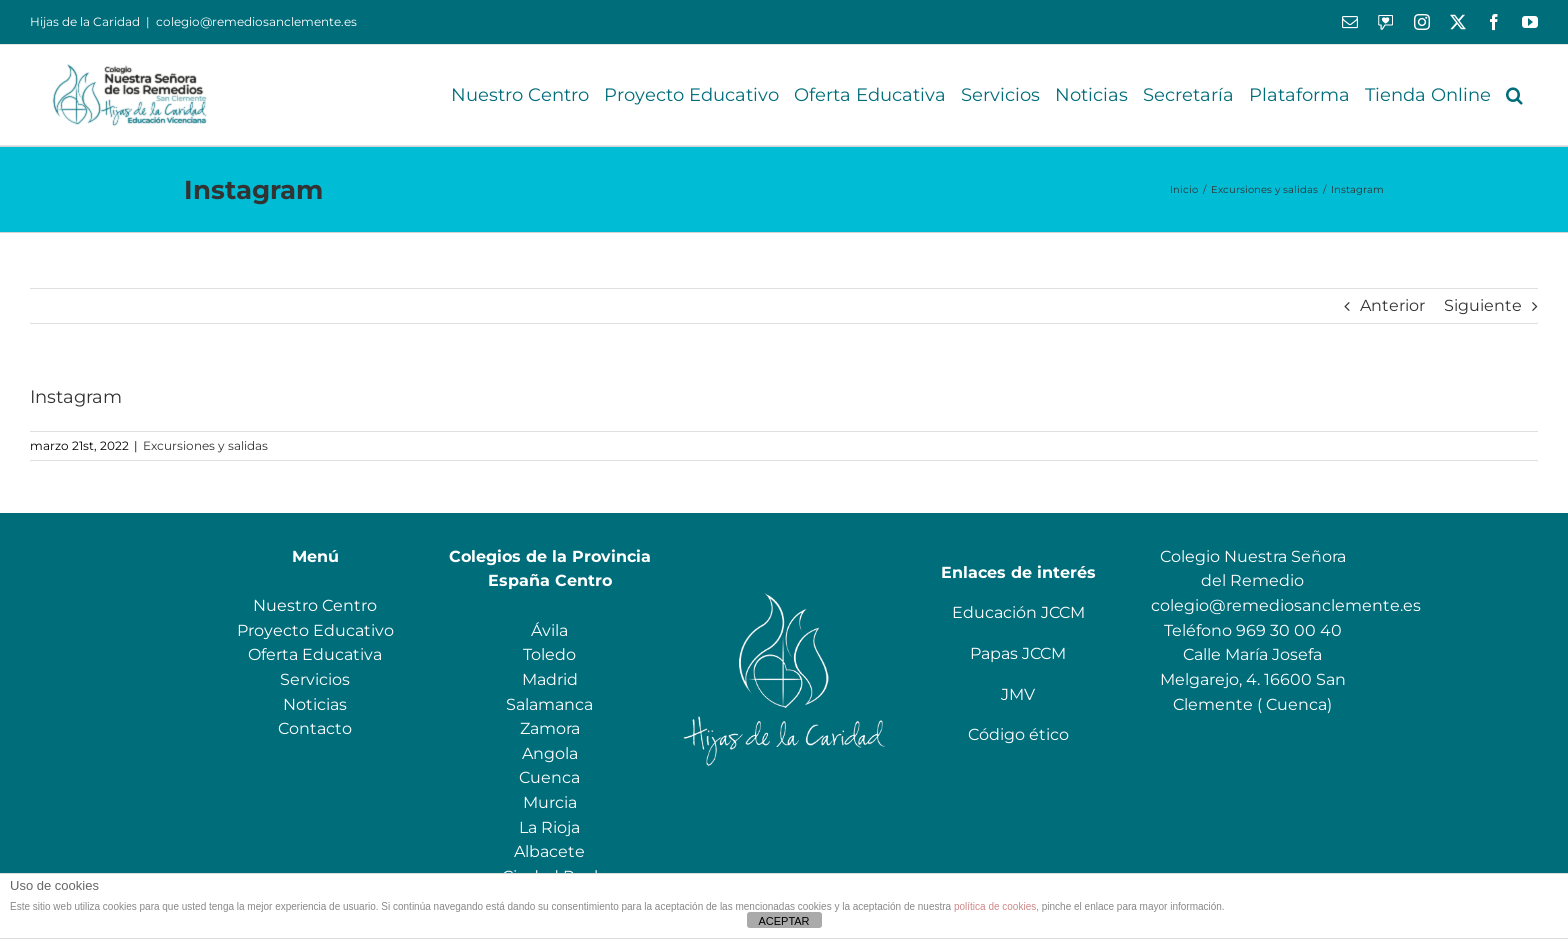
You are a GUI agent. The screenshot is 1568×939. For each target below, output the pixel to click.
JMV (1018, 694)
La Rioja (549, 827)
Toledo (549, 654)
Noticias (315, 704)
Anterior (1392, 305)
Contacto (315, 728)
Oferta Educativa (315, 654)
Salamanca (549, 704)
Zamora (550, 728)
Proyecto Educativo (315, 630)
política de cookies (995, 906)
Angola (550, 753)
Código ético (1018, 734)
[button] (1514, 95)
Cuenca (549, 777)
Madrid (550, 679)
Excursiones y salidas (205, 445)
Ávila (549, 630)
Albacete (549, 851)
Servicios (315, 679)
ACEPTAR (783, 921)
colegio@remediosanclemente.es (256, 21)
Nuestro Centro (315, 605)
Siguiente (1483, 305)
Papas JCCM (1018, 653)
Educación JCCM (1018, 612)
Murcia (550, 802)
